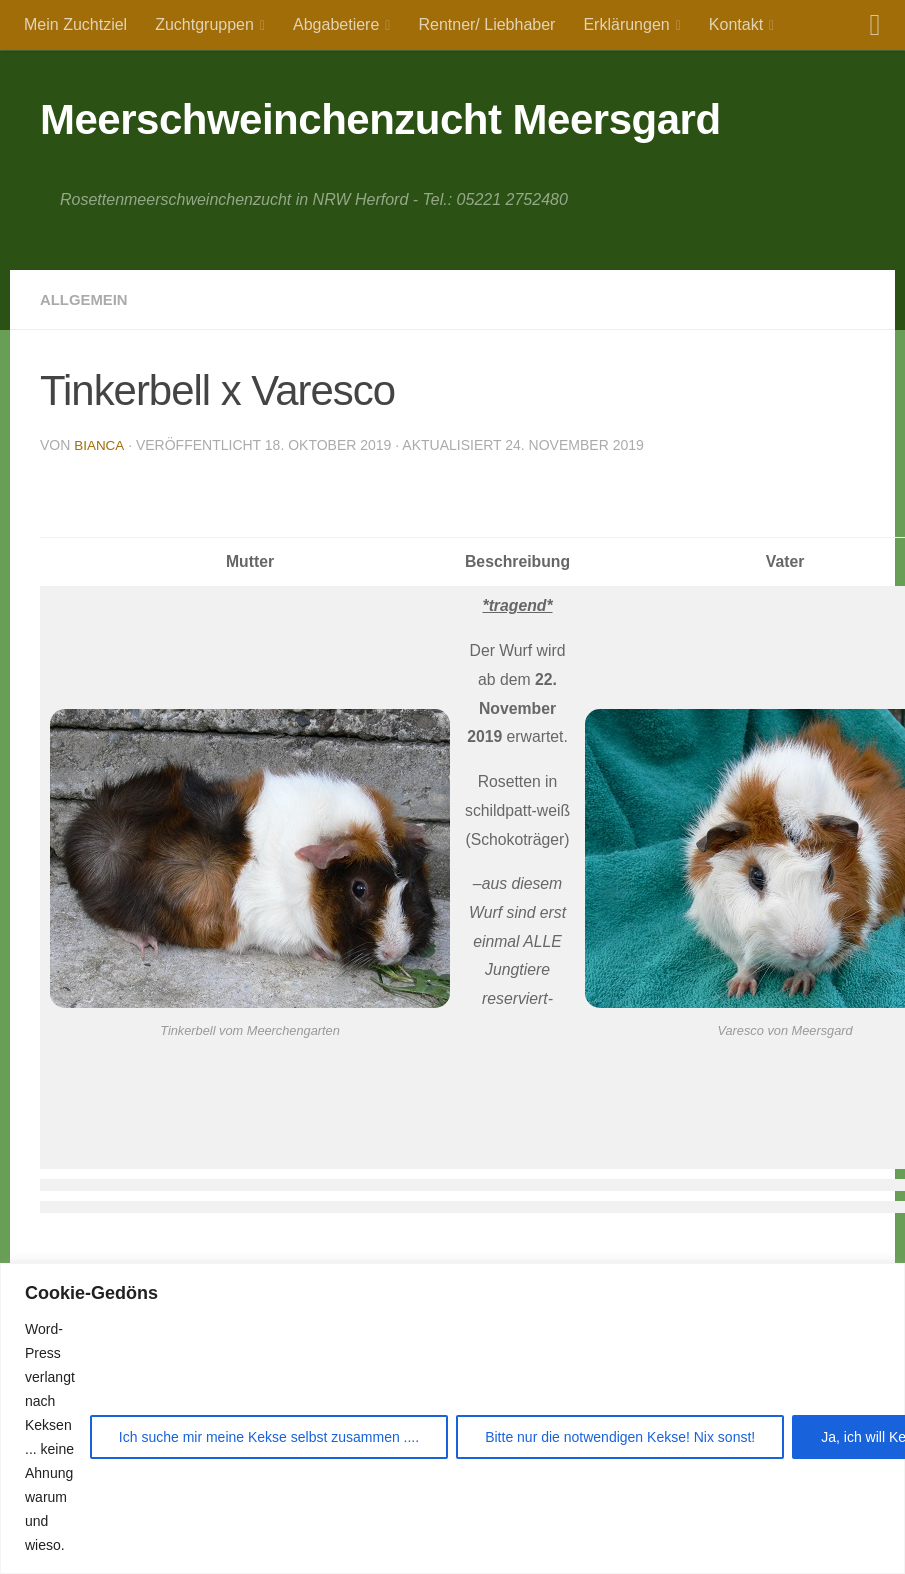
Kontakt (736, 24)
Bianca (99, 445)
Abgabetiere (336, 24)
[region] (452, 1418)
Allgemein (87, 299)
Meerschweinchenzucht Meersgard (380, 119)
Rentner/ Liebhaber (486, 24)
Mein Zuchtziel (75, 24)
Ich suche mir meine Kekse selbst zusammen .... (269, 1437)
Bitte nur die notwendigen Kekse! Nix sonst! (620, 1437)
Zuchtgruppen (204, 24)
